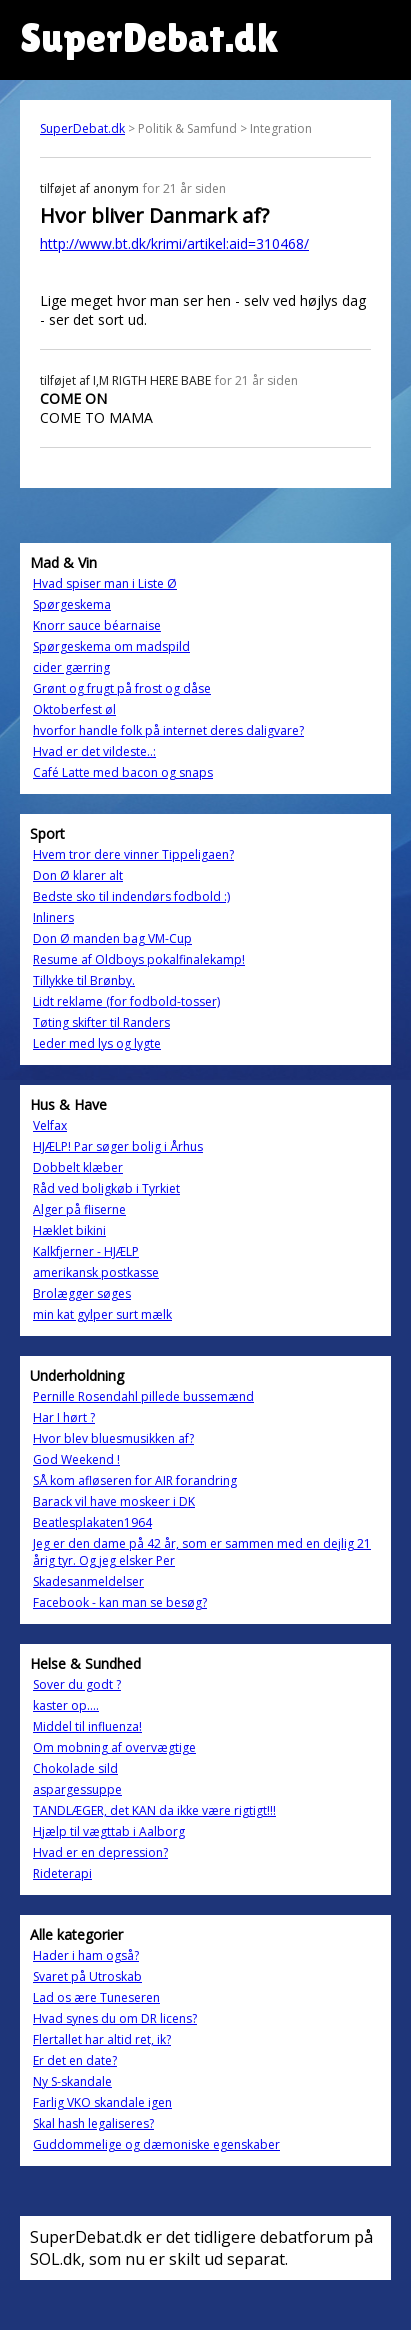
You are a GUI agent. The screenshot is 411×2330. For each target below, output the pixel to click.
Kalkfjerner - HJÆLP (86, 1251)
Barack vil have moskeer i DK (114, 1501)
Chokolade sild (75, 1768)
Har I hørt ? (64, 1417)
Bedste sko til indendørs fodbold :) (131, 896)
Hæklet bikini (69, 1230)
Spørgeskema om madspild (111, 646)
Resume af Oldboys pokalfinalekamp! (139, 959)
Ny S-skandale (72, 2081)
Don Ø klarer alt (78, 875)
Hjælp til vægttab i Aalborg (109, 1831)
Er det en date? (75, 2060)
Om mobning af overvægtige (114, 1747)
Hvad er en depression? (100, 1852)
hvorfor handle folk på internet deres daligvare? (168, 730)
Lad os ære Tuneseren (96, 1997)
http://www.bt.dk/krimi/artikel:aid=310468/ (174, 243)
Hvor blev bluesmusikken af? (113, 1438)
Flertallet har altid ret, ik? (102, 2039)
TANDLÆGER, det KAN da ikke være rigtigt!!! (154, 1810)
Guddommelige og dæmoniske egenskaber (156, 2144)
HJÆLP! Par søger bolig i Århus (118, 1146)
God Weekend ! (76, 1459)
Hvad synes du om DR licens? (115, 2018)
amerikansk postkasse (96, 1272)
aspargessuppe (77, 1789)
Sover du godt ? (77, 1684)
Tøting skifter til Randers (101, 1022)
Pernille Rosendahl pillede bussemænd (143, 1396)
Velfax (50, 1125)
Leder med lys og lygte (97, 1043)
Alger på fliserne (79, 1209)
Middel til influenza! (87, 1726)
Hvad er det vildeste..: (94, 751)
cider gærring (71, 667)
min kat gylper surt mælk (102, 1314)
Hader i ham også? (86, 1955)
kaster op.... (66, 1705)
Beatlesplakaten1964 (92, 1522)
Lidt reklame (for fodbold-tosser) (126, 1001)
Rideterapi (62, 1873)
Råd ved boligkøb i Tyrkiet (106, 1188)
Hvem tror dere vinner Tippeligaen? (133, 854)
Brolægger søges (82, 1293)
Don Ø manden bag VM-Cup (112, 938)
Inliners (53, 917)
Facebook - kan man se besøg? (120, 1602)
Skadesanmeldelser (88, 1581)
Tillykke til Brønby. (84, 980)
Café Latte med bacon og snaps (123, 772)
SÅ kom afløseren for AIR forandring (135, 1480)
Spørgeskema (72, 604)
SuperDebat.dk (82, 128)
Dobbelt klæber (78, 1167)
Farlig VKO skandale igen (102, 2102)
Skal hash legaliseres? (93, 2123)
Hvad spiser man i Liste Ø (105, 583)
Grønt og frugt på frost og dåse (122, 688)
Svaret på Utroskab (87, 1976)
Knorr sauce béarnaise (97, 625)
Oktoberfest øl (74, 709)
